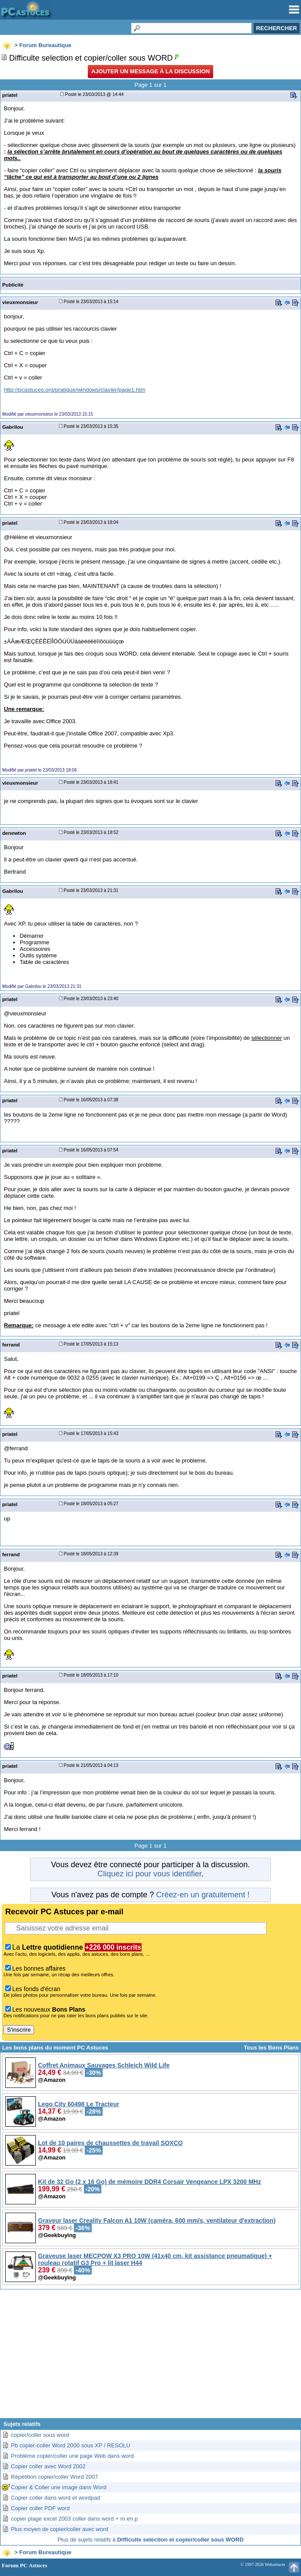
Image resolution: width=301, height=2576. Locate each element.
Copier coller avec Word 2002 (48, 2466)
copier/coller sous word (40, 2435)
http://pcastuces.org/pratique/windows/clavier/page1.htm (74, 389)
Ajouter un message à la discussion (150, 71)
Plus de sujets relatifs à (150, 2539)
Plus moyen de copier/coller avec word (59, 2529)
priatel (9, 95)
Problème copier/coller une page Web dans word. (73, 2456)
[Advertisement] (150, 2357)
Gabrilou (12, 427)
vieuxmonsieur (20, 302)
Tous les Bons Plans (271, 2047)
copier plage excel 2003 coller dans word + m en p (74, 2518)
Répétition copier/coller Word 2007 (54, 2477)
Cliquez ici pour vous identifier (149, 1873)
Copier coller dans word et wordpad (55, 2497)
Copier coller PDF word (40, 2508)
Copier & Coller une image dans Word (59, 2487)
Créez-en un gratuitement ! (202, 1894)
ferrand (11, 1344)
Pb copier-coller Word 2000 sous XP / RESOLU (70, 2445)
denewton (14, 833)
